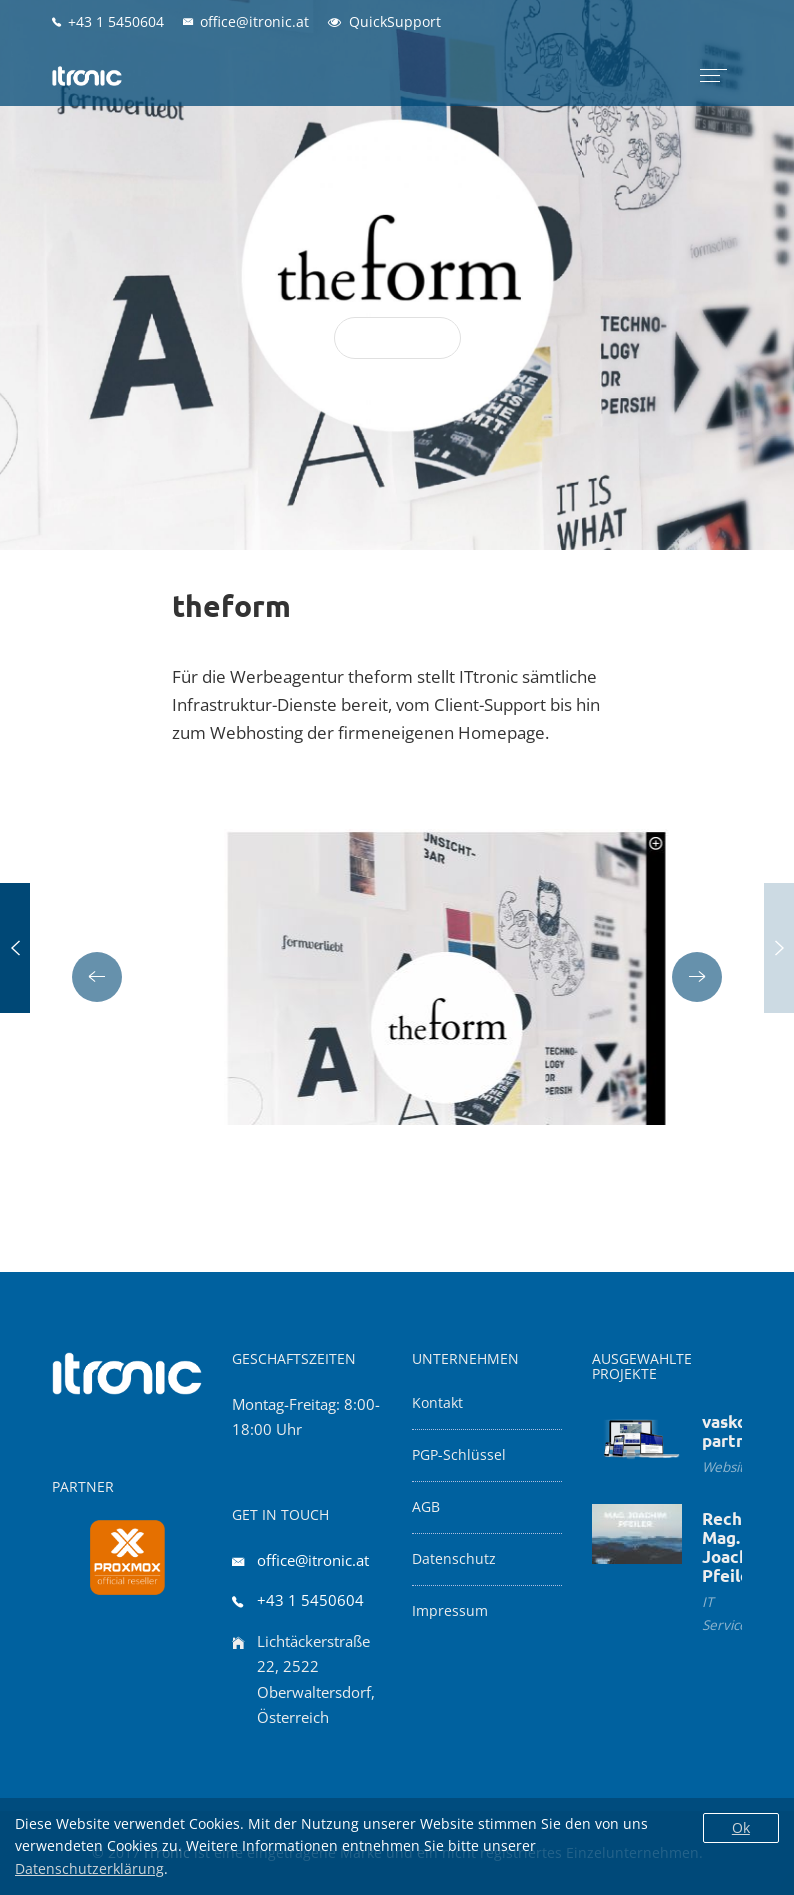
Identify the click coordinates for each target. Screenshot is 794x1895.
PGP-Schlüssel (459, 1455)
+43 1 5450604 (310, 1600)
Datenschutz (454, 1559)
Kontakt (437, 1403)
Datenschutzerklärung (89, 1868)
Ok (741, 1827)
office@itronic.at (313, 1560)
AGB (426, 1507)
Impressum (450, 1611)
